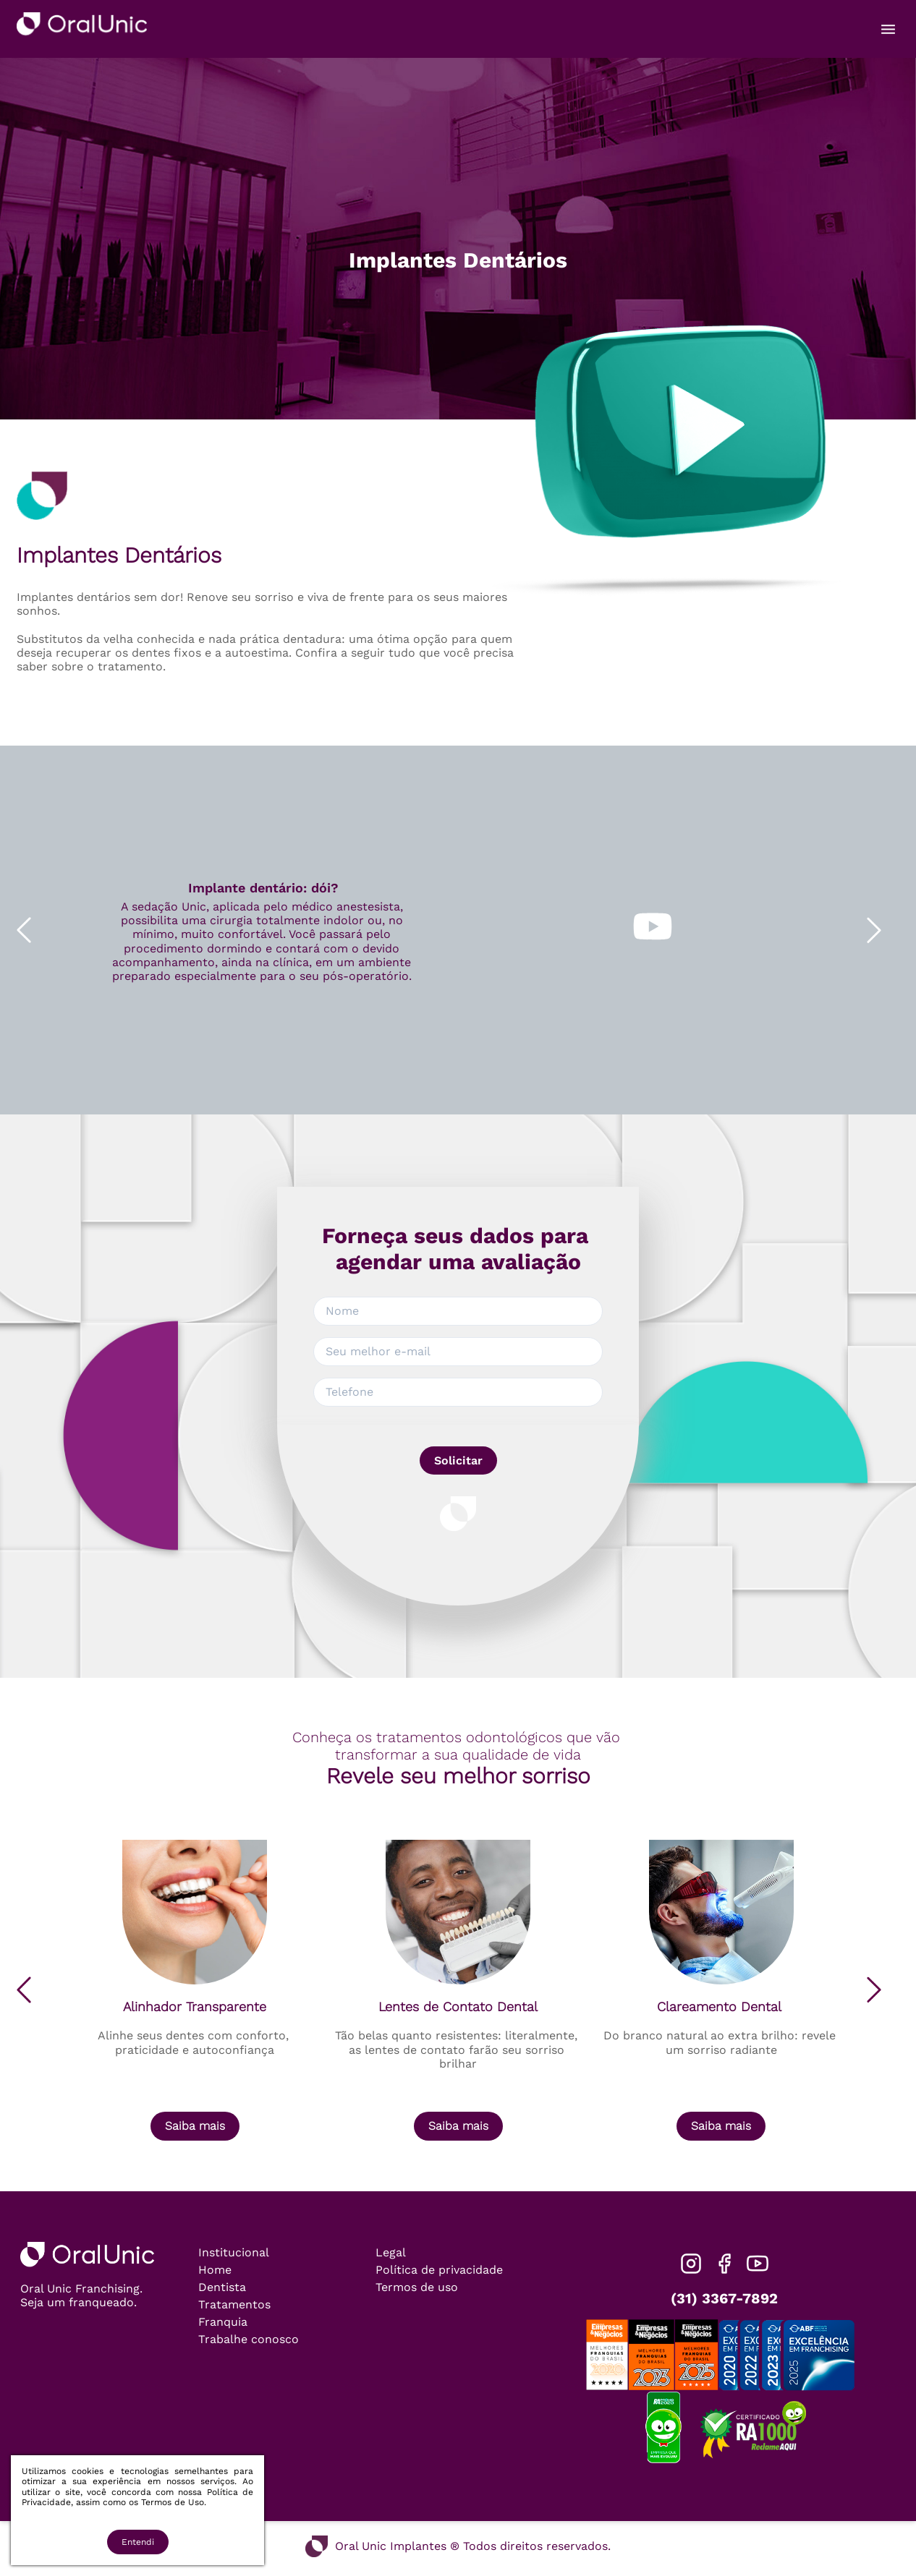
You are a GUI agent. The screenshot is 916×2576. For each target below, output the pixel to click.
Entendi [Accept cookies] (138, 2542)
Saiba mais (195, 2126)
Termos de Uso (172, 2502)
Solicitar (458, 1460)
